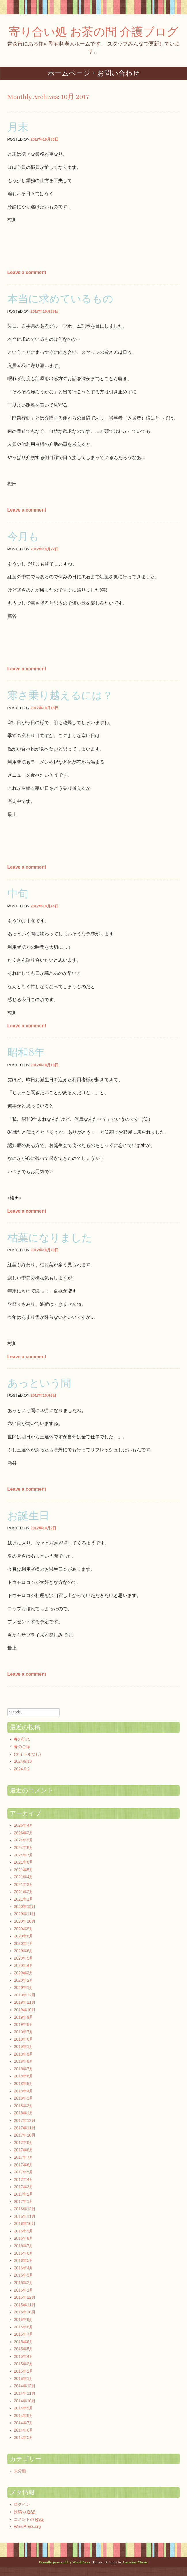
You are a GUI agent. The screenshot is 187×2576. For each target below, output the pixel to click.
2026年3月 (23, 1832)
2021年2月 (23, 1892)
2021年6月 (23, 1862)
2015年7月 (23, 2334)
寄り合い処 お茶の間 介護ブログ (93, 31)
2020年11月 (24, 1913)
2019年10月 (24, 2009)
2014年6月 (23, 2430)
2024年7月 (23, 1855)
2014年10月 (24, 2400)
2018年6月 (23, 2076)
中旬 (17, 893)
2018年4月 (23, 2091)
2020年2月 (23, 1980)
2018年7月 (23, 2069)
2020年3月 (23, 1973)
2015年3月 (23, 2364)
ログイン (22, 2504)
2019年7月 (23, 2032)
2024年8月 (23, 1847)
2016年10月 (24, 2223)
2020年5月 (23, 1958)
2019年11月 (24, 2002)
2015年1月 (23, 2378)
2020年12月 (24, 1906)
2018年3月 (23, 2098)
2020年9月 (23, 1928)
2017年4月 (23, 2179)
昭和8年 (26, 1051)
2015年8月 (23, 2327)
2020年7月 (23, 1943)
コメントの (29, 2519)
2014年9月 (23, 2408)
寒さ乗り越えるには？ (60, 694)
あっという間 (39, 1382)
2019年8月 (23, 2024)
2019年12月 (24, 1995)
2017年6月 (23, 2164)
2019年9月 (23, 2017)
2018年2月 (23, 2105)
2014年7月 (23, 2422)
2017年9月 (23, 2142)
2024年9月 (23, 1840)
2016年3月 (23, 2275)
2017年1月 (23, 2201)
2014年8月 (23, 2415)
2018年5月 (23, 2083)
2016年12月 (24, 2209)
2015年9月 (23, 2319)
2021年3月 (23, 1884)
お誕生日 (28, 1515)
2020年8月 (23, 1936)
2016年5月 (23, 2260)
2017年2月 (23, 2194)
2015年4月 (23, 2356)
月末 (17, 126)
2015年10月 (24, 2312)
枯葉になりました (49, 1237)
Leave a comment (26, 272)
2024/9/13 (23, 1761)
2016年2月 (23, 2282)
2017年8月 (23, 2149)
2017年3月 (23, 2186)
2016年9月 (23, 2231)
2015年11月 (24, 2305)
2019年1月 (23, 2046)
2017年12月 (24, 2120)
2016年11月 (24, 2216)
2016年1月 (23, 2290)
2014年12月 (24, 2385)
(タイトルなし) (27, 1754)
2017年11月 (24, 2128)
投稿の (24, 2511)
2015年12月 (24, 2297)
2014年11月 (24, 2393)
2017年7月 (23, 2157)
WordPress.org (27, 2526)
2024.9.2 (22, 1769)
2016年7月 (23, 2245)
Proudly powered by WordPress (64, 2562)
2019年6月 (23, 2039)
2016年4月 (23, 2268)
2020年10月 (24, 1921)
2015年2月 (23, 2371)
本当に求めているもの (60, 298)
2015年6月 (23, 2341)
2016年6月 (23, 2253)
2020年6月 (23, 1950)
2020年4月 (23, 1965)
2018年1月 (23, 2113)
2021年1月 (23, 1899)
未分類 (20, 2471)
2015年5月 (23, 2349)
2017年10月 (24, 2135)
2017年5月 (23, 2172)
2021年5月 (23, 1869)
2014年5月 (23, 2437)
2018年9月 (23, 2054)
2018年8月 (23, 2061)
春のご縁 (22, 1746)
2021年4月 (23, 1877)
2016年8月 (23, 2238)
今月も (23, 536)
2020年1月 (23, 1987)
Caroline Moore (135, 2562)
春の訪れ (22, 1739)
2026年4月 (23, 1825)
